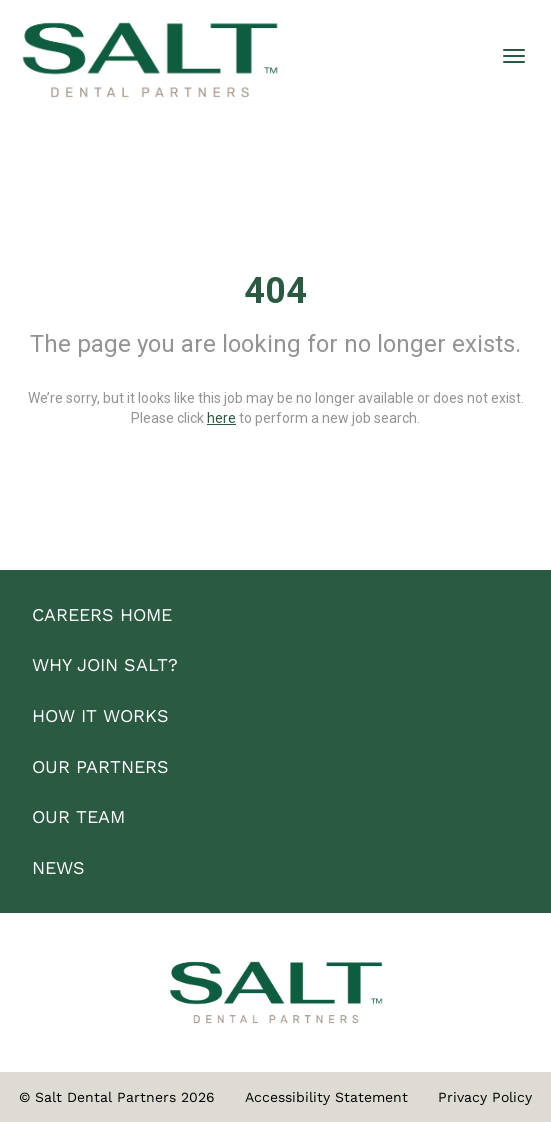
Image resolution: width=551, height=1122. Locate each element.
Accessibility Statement (326, 1097)
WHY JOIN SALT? (105, 664)
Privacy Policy (485, 1097)
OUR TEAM (78, 816)
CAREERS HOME (102, 614)
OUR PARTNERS (100, 766)
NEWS (58, 867)
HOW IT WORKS (100, 715)
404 (275, 291)
